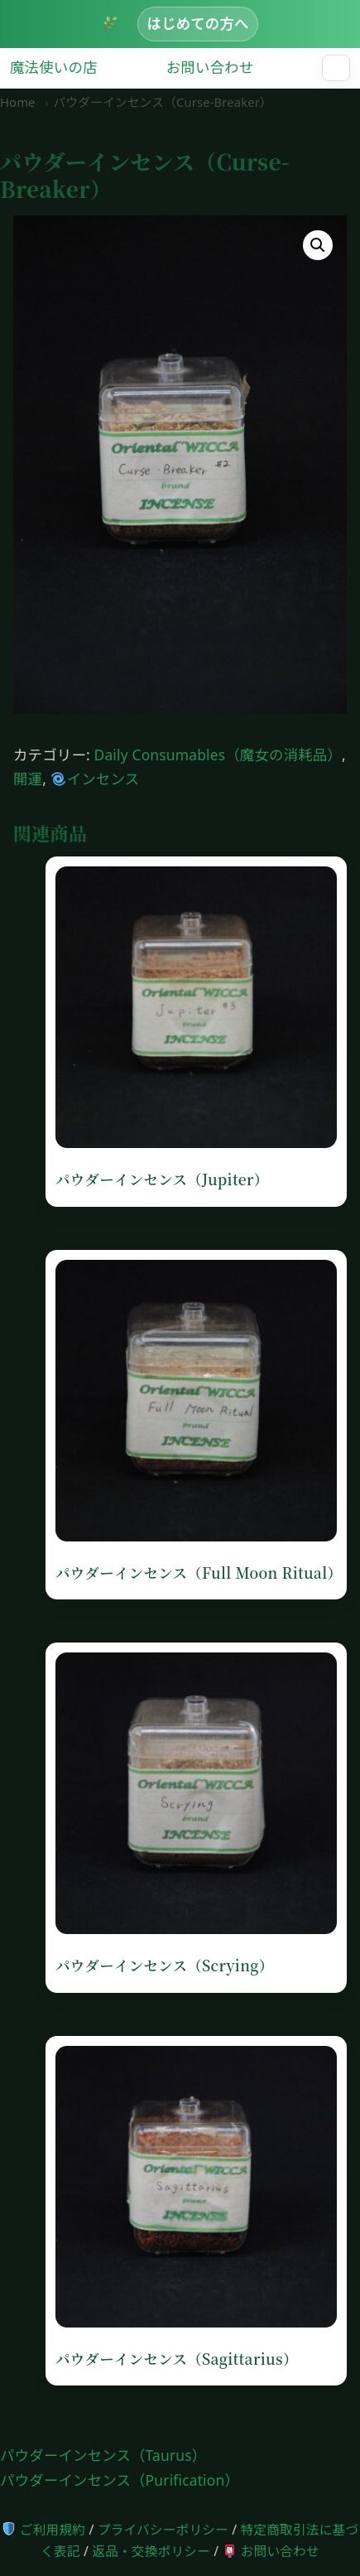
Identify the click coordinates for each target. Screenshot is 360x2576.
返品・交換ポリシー (151, 2551)
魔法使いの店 (54, 67)
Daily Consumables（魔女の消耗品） (218, 755)
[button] (318, 245)
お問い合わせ (210, 67)
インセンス (95, 779)
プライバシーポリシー (163, 2530)
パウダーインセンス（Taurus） (103, 2455)
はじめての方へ (197, 23)
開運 (27, 779)
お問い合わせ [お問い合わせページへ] (271, 2551)
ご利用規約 (43, 2530)
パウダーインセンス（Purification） (119, 2480)
